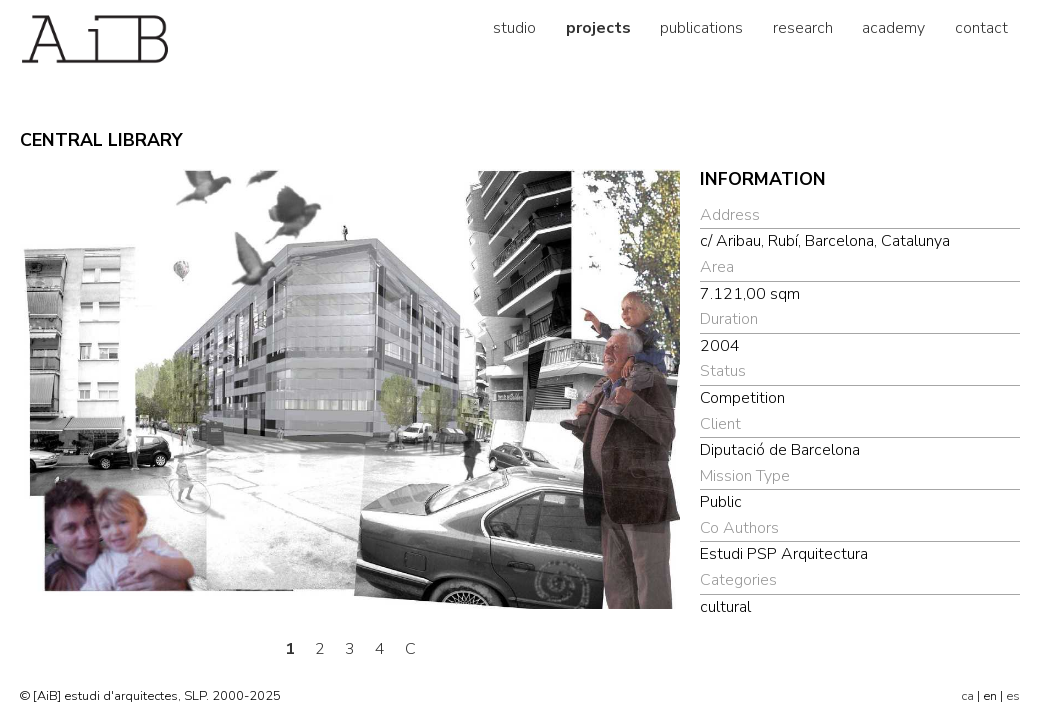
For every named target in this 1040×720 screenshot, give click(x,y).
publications (701, 28)
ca (967, 696)
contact (981, 28)
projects (598, 28)
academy (893, 28)
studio (514, 28)
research (803, 28)
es (1013, 696)
